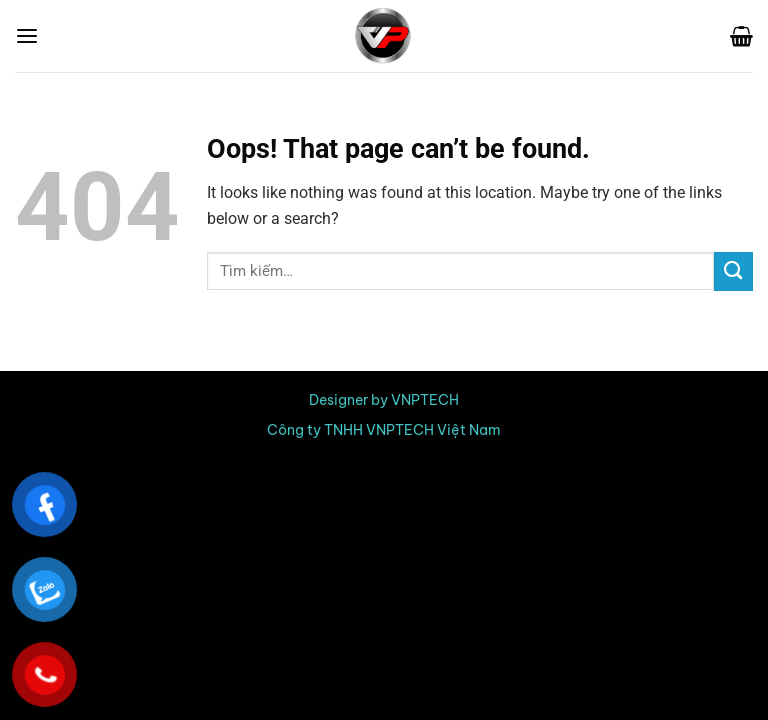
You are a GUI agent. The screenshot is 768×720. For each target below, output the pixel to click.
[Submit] (733, 271)
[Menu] (27, 36)
